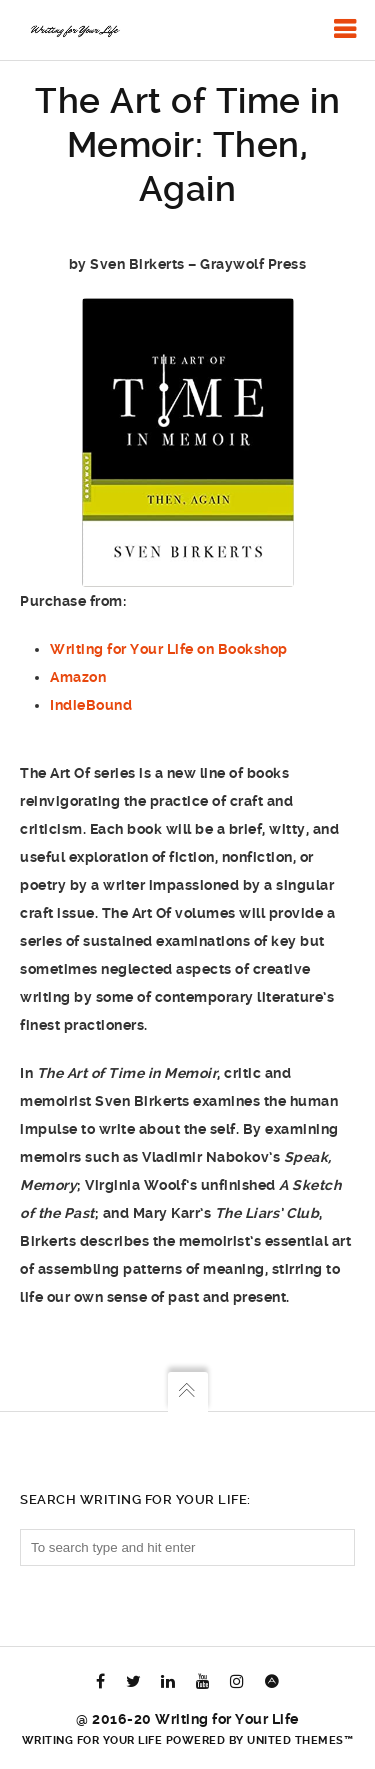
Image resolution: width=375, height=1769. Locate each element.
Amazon (78, 677)
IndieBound (91, 705)
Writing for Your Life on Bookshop (169, 649)
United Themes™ (300, 1740)
